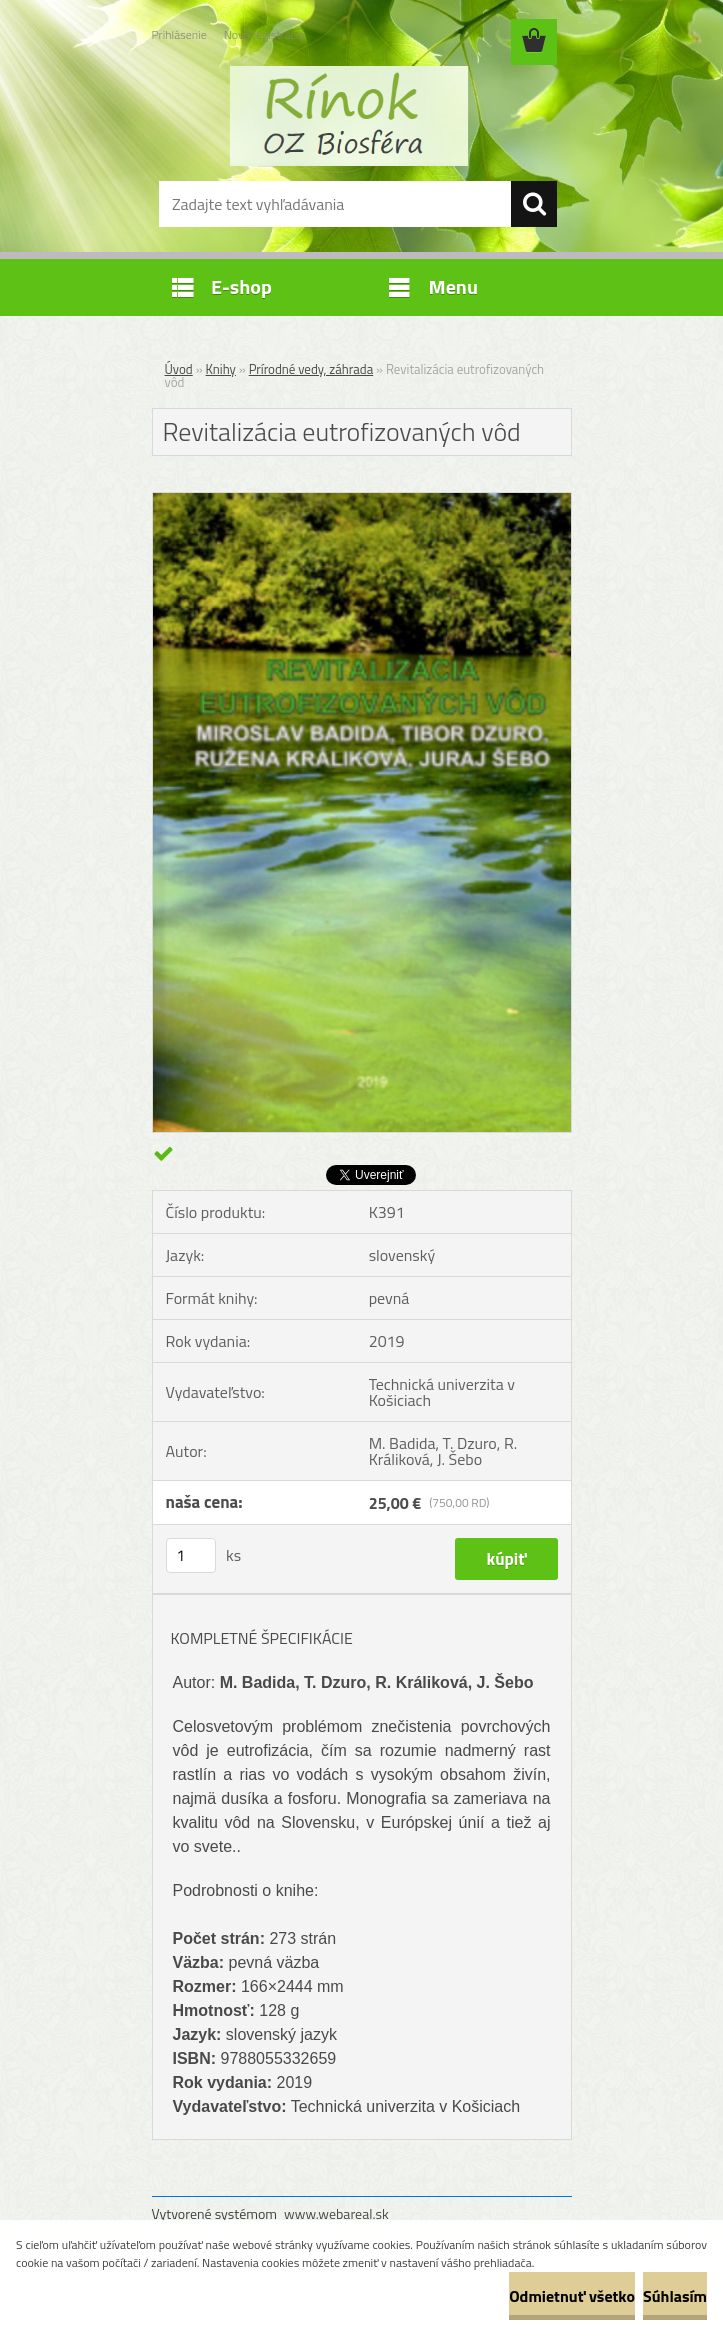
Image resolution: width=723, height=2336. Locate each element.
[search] (534, 204)
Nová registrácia (264, 34)
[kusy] (191, 1555)
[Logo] (349, 116)
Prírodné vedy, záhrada (311, 369)
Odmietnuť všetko (572, 2296)
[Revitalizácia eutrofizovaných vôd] (362, 501)
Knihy (221, 369)
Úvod (179, 369)
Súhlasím (675, 2296)
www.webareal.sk (336, 2213)
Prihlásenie (179, 34)
